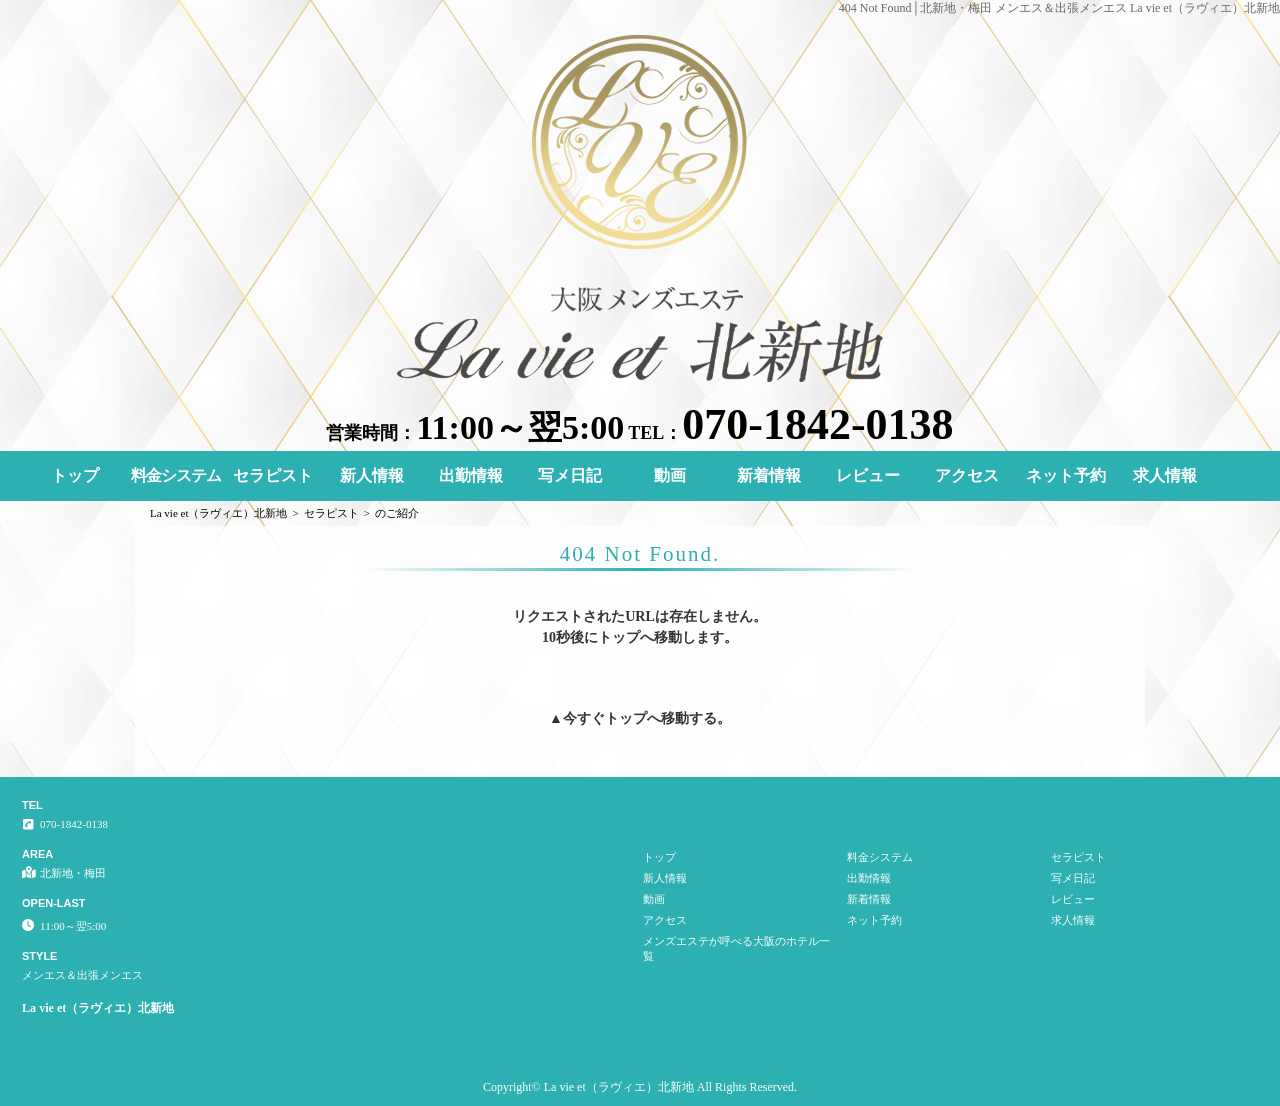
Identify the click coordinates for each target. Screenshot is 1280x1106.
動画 (670, 475)
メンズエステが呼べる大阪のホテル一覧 (736, 948)
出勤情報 (471, 475)
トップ (75, 475)
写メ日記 (570, 475)
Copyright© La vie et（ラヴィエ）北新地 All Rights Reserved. (640, 1087)
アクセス (967, 475)
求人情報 (1165, 475)
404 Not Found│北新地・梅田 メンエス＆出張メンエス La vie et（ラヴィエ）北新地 (1059, 8)
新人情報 (372, 475)
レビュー (868, 475)
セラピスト (273, 475)
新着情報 (769, 475)
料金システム (176, 475)
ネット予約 (1066, 475)
